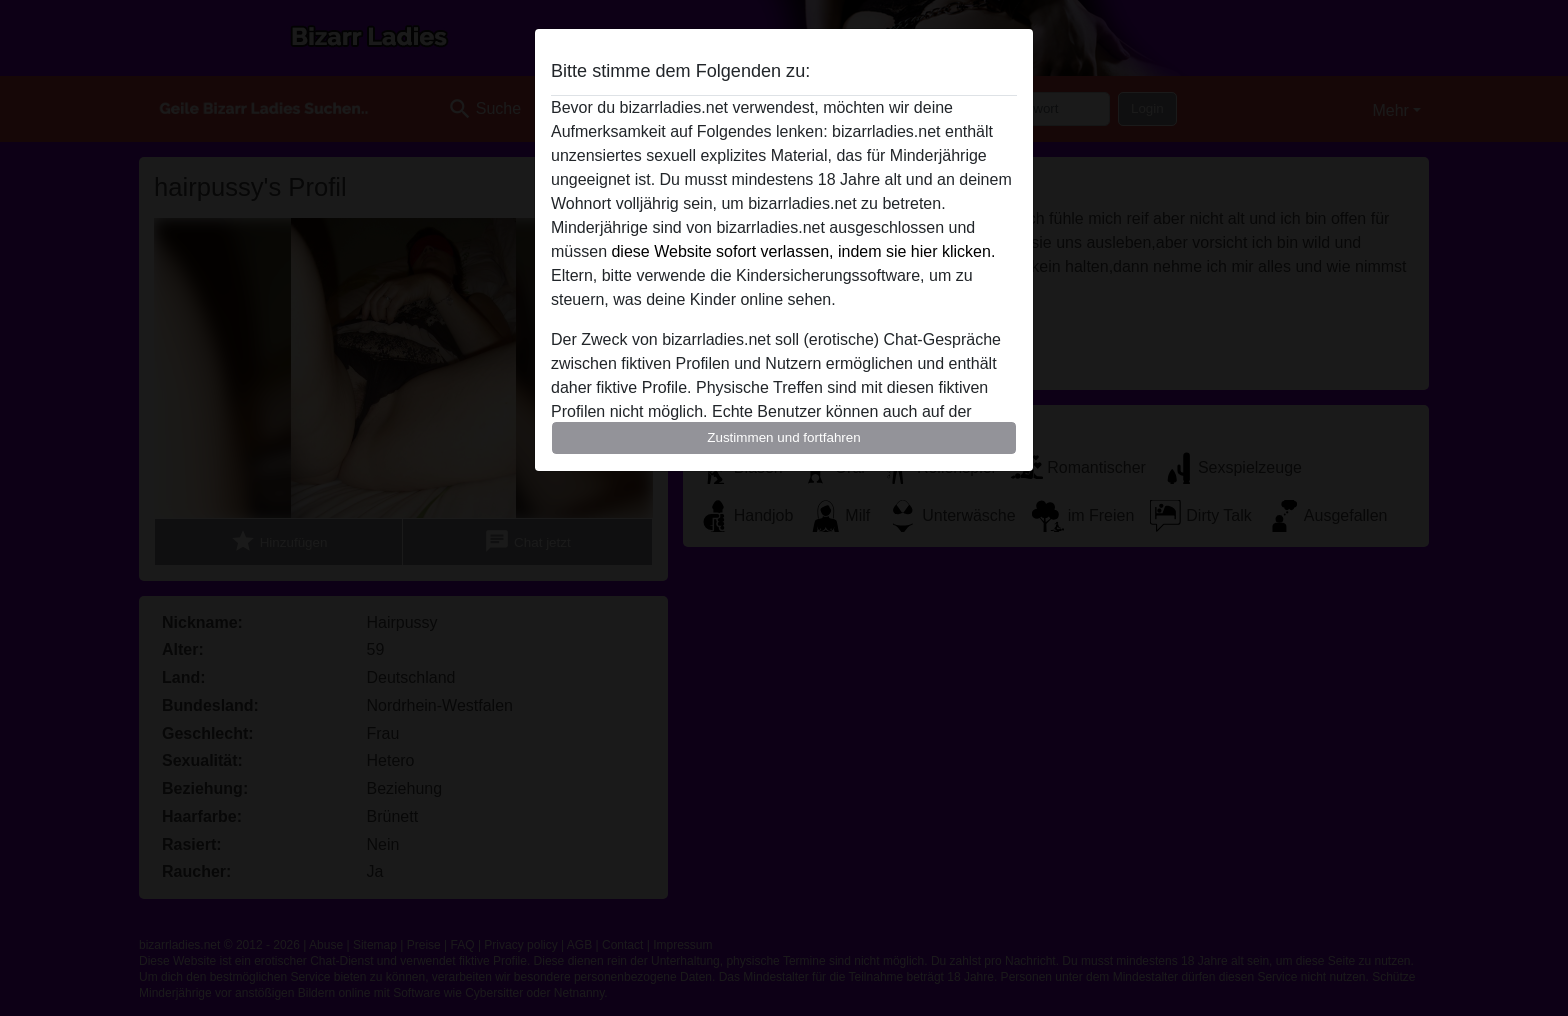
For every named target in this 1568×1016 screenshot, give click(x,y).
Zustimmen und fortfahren (784, 437)
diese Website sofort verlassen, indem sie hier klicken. (803, 251)
